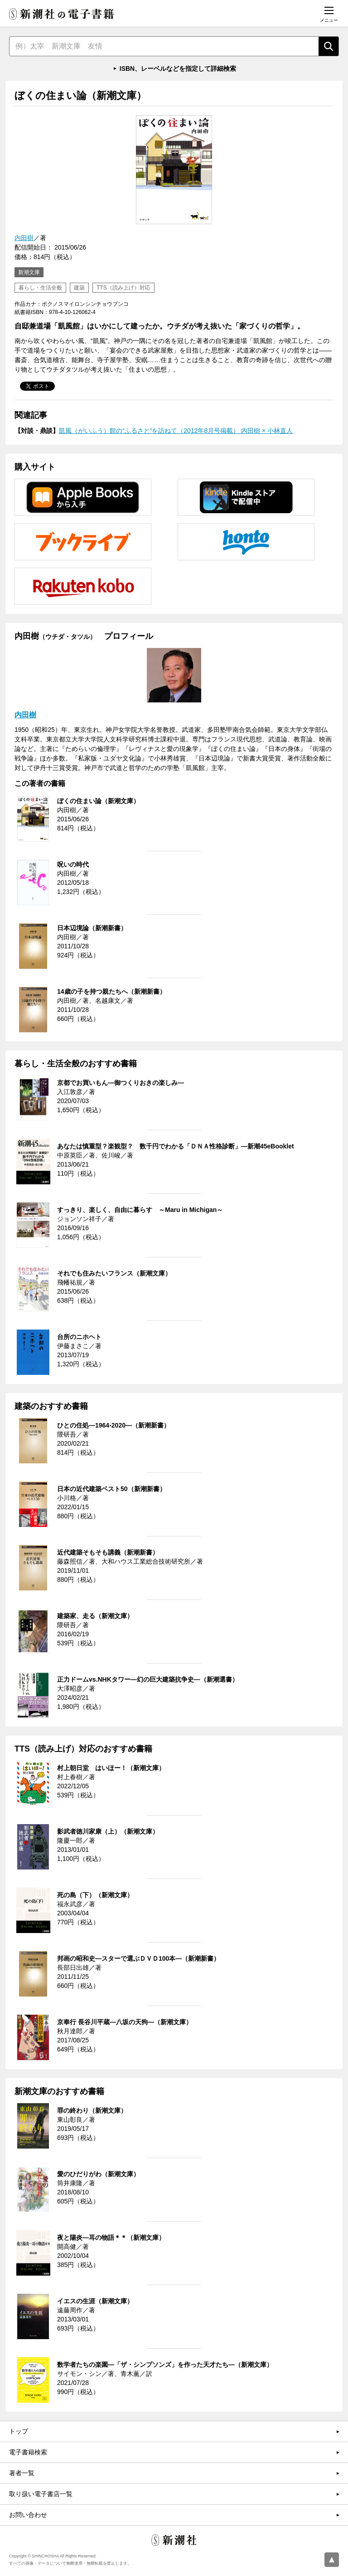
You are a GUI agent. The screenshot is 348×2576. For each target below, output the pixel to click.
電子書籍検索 (28, 2452)
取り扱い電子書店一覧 (40, 2493)
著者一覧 (21, 2473)
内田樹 (24, 237)
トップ (18, 2431)
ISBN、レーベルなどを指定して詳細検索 (178, 68)
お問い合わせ (28, 2514)
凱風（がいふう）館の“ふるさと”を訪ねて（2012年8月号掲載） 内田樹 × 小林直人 (176, 430)
